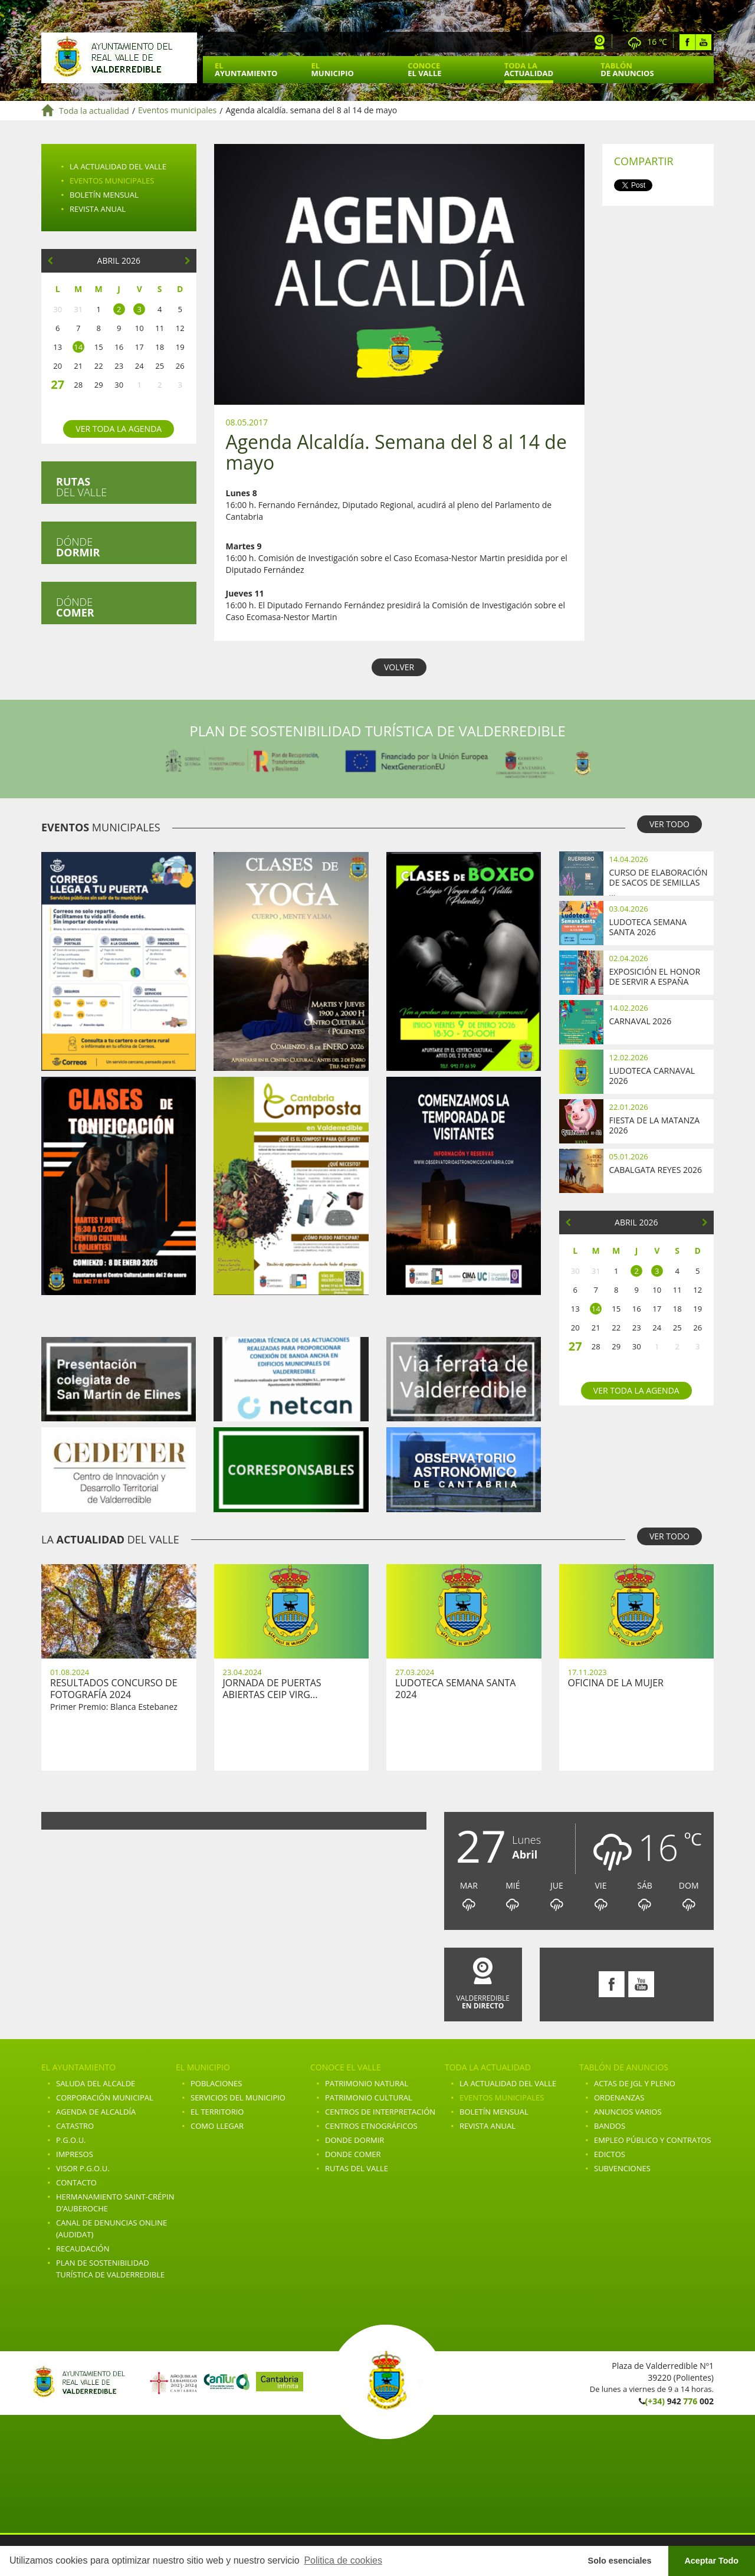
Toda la (528, 69)
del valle (81, 486)
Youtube (703, 42)
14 (78, 347)
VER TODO (669, 824)
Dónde (78, 547)
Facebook (687, 42)
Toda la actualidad (94, 110)
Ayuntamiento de (119, 57)
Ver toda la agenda (119, 428)
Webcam (600, 42)
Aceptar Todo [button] (711, 2560)
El (246, 69)
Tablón (627, 69)
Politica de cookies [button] (343, 2560)
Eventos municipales (177, 110)
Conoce (424, 69)
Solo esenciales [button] (620, 2560)
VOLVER (399, 667)
